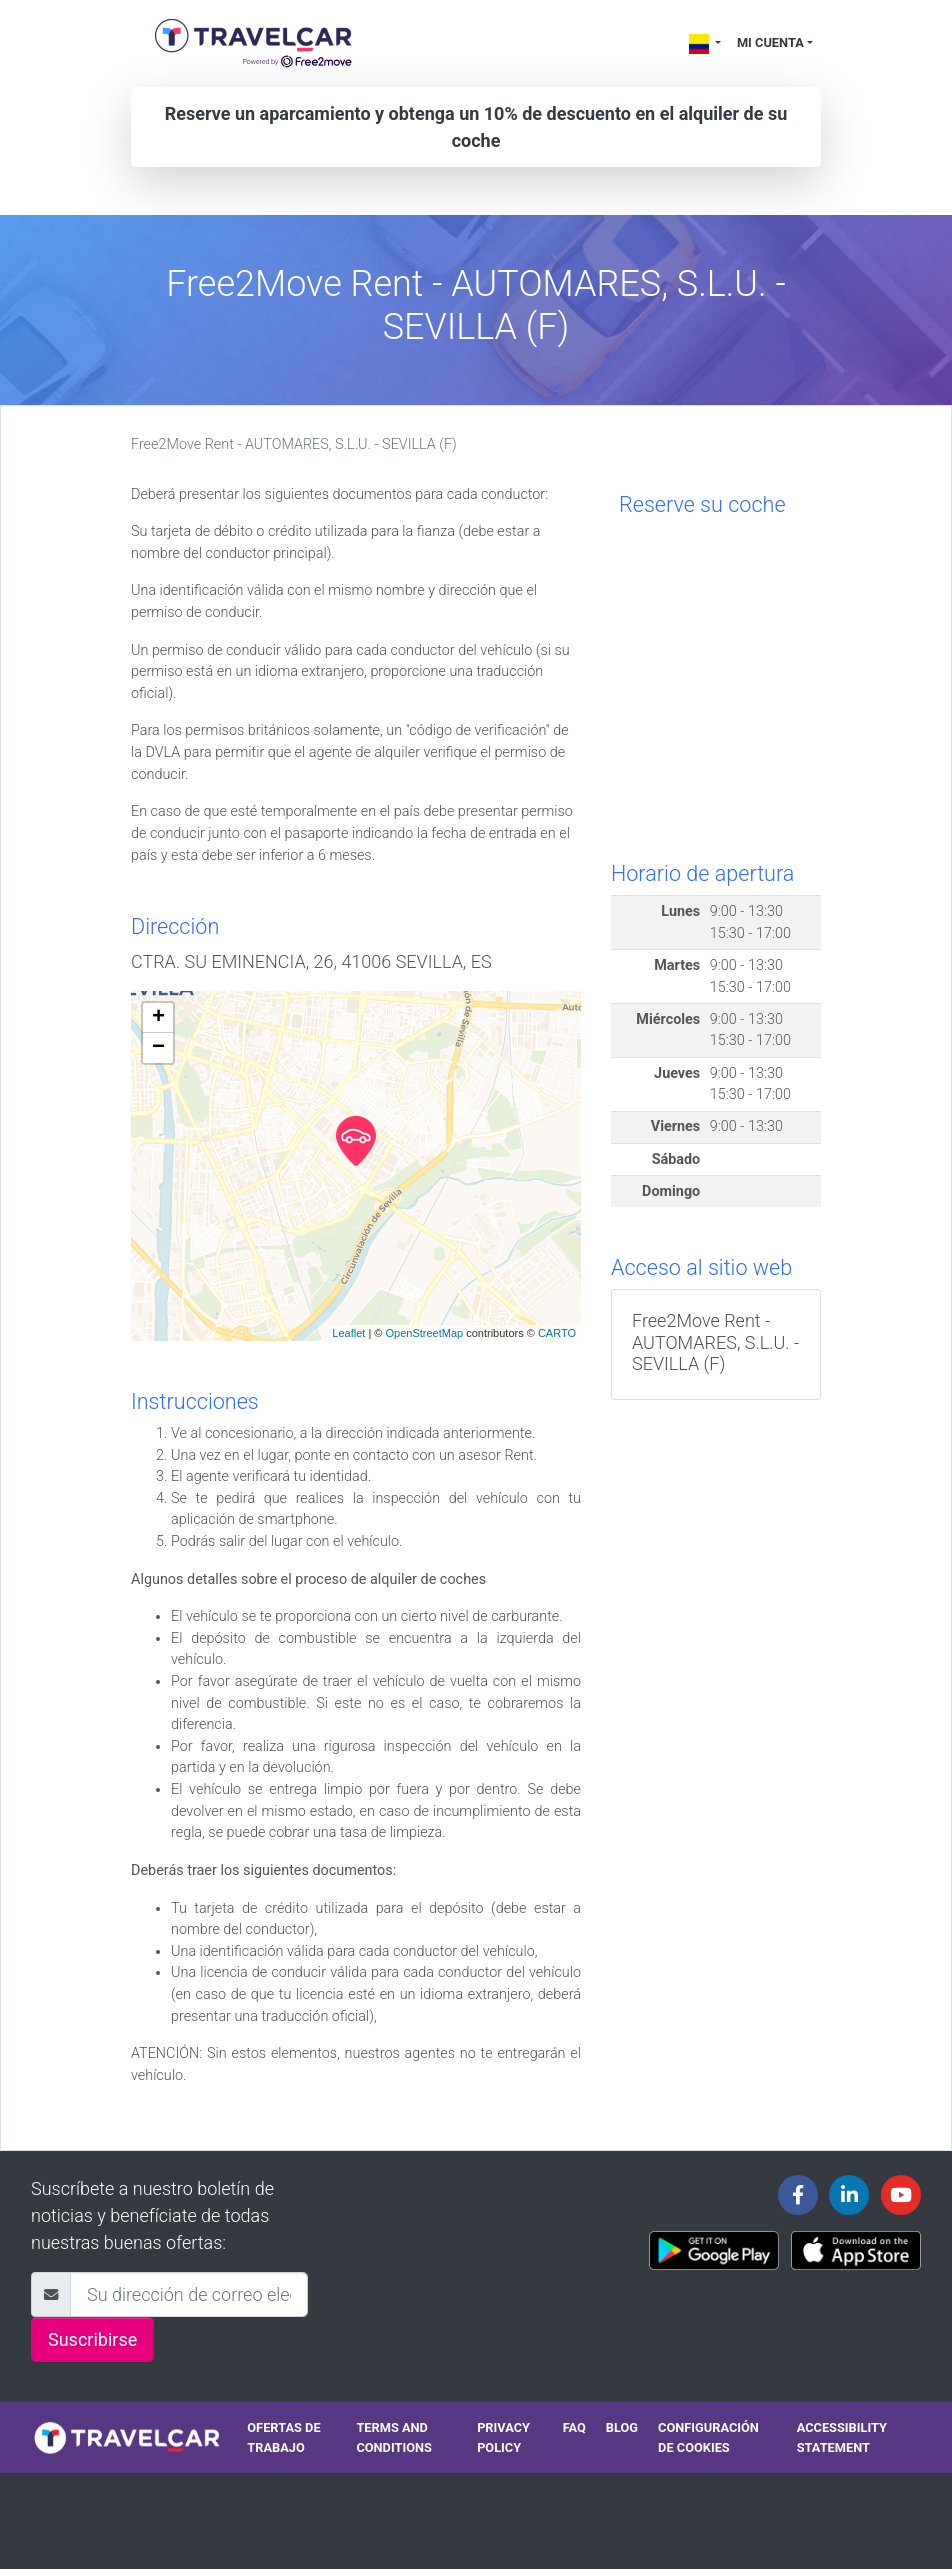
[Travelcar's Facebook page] (798, 2195)
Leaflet (348, 1333)
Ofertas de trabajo (283, 2437)
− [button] (158, 1048)
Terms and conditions (394, 2437)
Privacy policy (503, 2437)
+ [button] (158, 1018)
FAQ (574, 2427)
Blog (622, 2427)
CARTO (557, 1333)
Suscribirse (92, 2339)
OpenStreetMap (424, 1333)
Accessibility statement (842, 2437)
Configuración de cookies (708, 2437)
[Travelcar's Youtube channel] (901, 2195)
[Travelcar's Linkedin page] (849, 2195)
